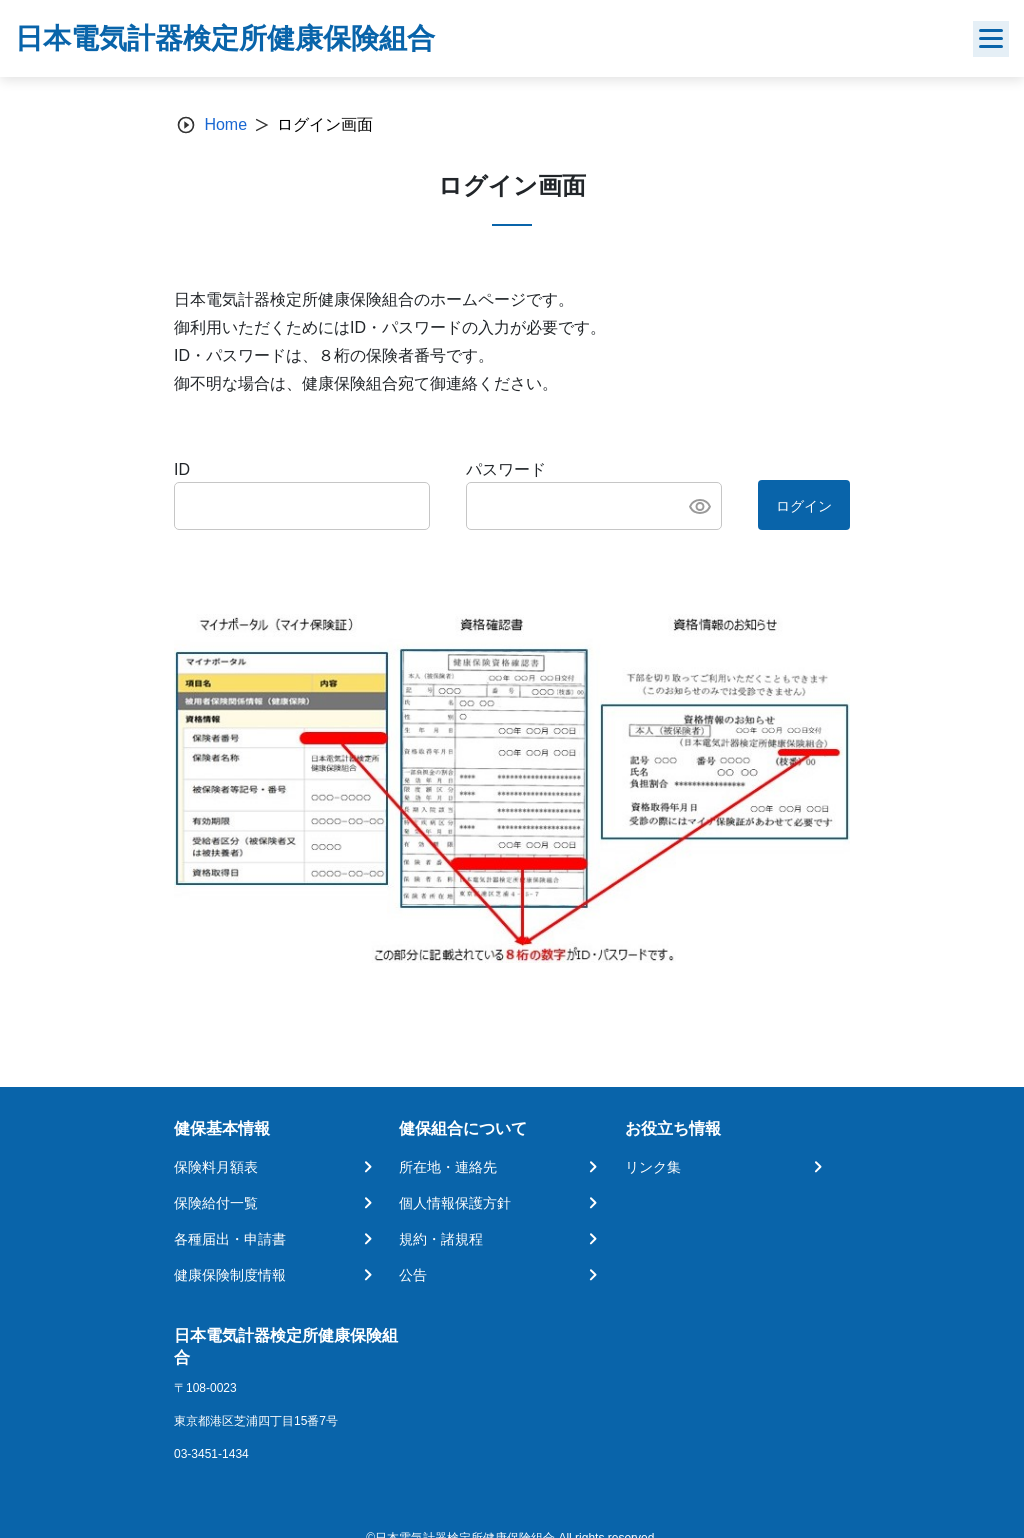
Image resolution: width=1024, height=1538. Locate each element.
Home (225, 124)
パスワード (506, 469)
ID (182, 469)
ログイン (804, 506)
